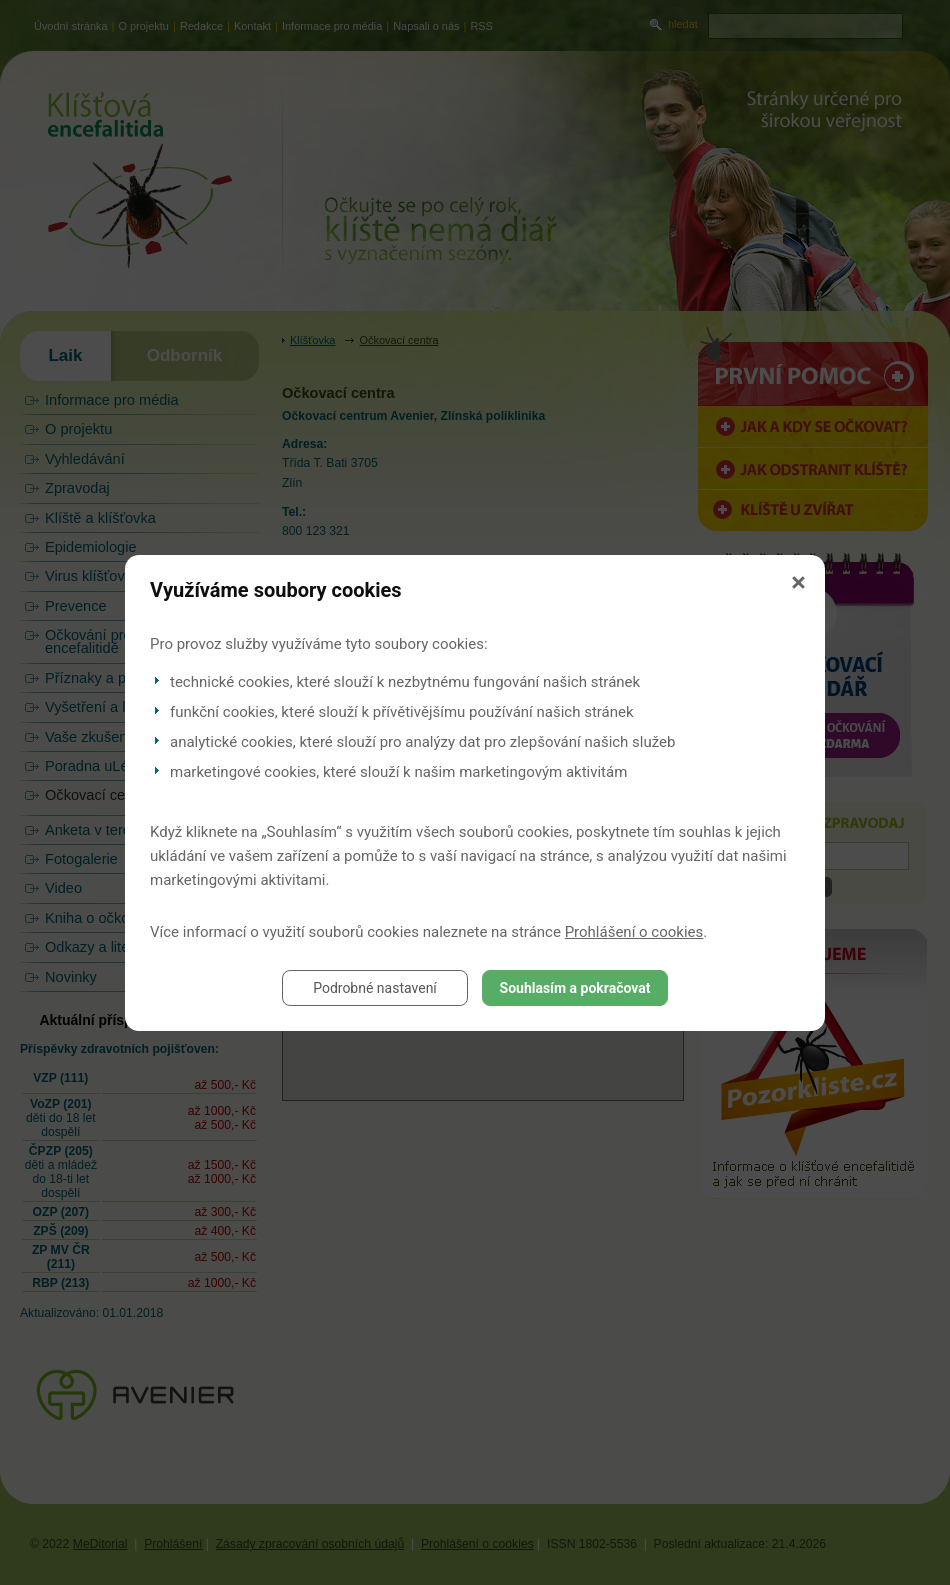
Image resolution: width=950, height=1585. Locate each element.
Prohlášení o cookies (634, 932)
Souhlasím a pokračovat (575, 988)
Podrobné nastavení (375, 988)
